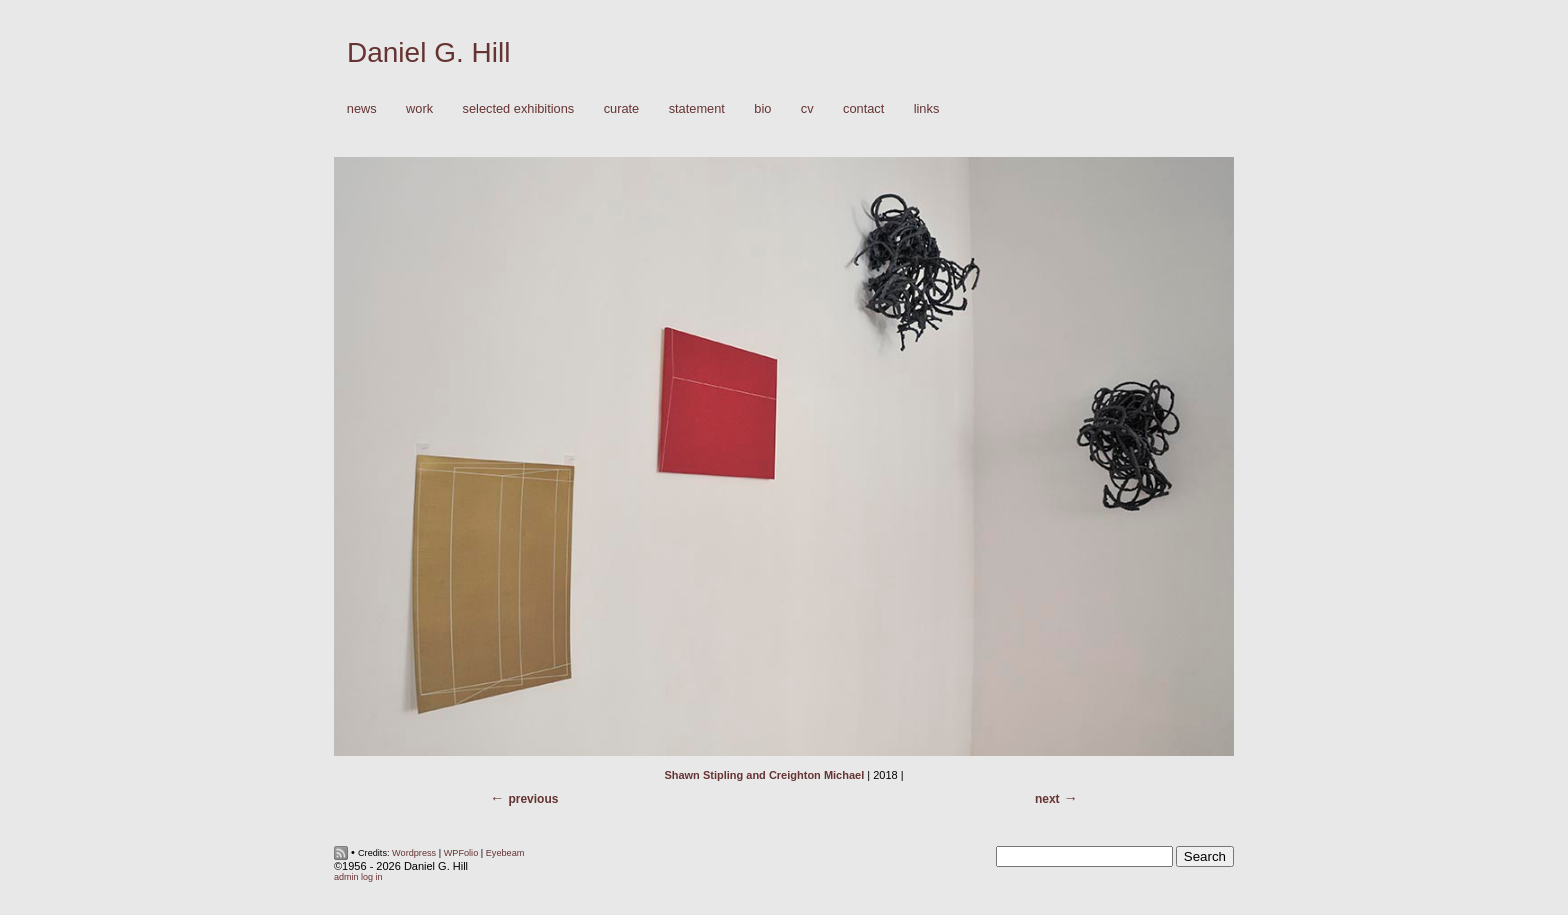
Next (1047, 799)
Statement (697, 108)
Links (927, 108)
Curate (622, 108)
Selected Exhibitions (519, 108)
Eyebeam (505, 853)
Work (414, 109)
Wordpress (414, 853)
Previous (533, 799)
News (362, 108)
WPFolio (461, 853)
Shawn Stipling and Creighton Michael (764, 775)
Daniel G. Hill (428, 52)
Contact (863, 108)
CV (807, 108)
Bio (762, 108)
